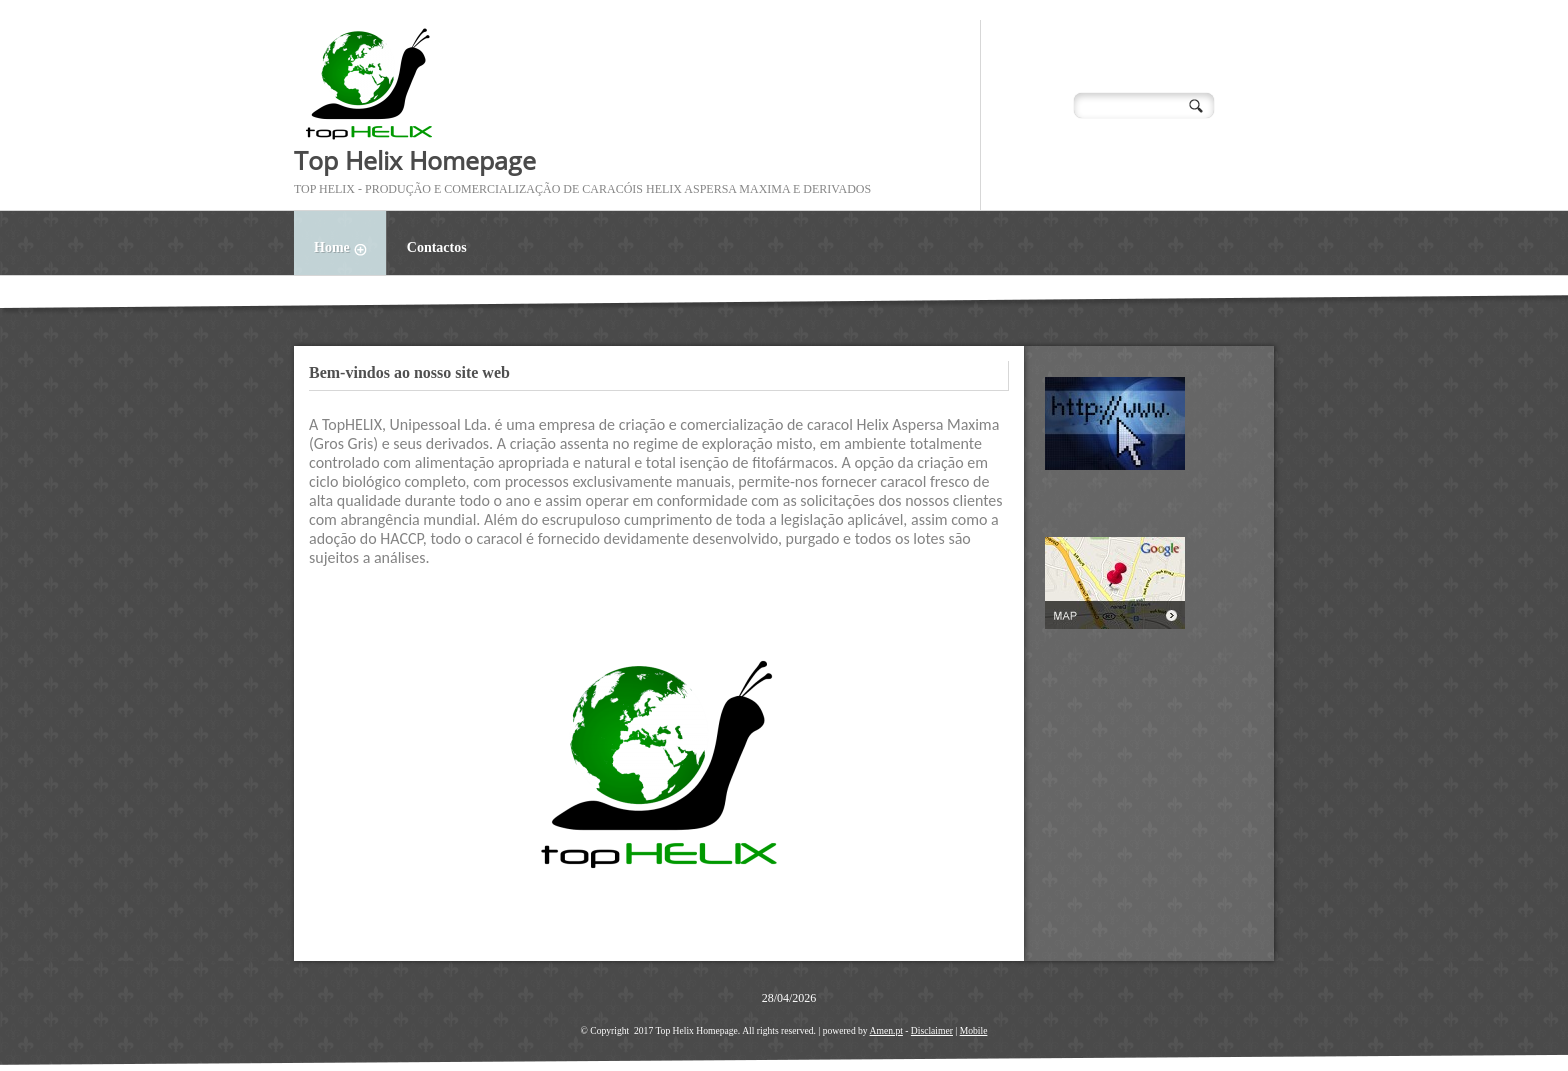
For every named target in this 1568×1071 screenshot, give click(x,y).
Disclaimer (932, 1030)
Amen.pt (886, 1030)
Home (350, 250)
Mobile (974, 1030)
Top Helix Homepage (415, 160)
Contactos (437, 247)
